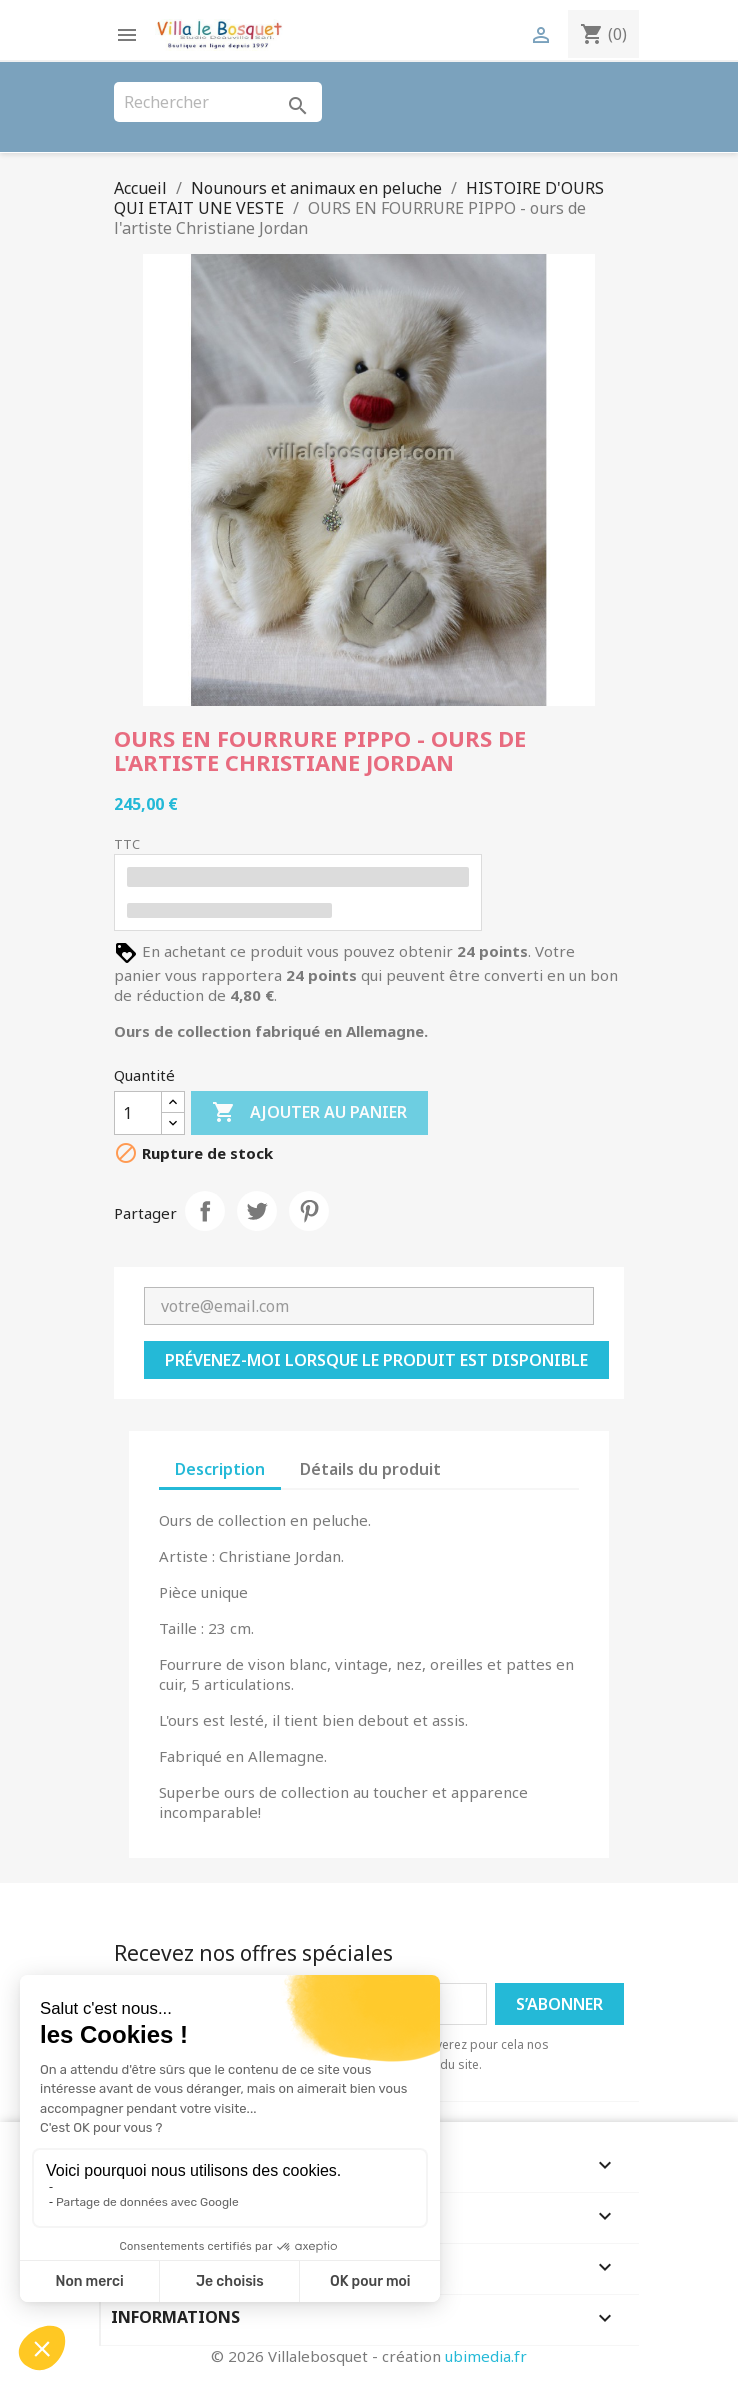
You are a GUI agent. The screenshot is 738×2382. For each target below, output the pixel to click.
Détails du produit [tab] (370, 1469)
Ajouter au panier (309, 1113)
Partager (205, 1211)
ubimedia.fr (486, 2356)
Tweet (257, 1211)
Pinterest (309, 1211)
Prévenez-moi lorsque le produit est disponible (376, 1360)
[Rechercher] (218, 102)
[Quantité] (138, 1113)
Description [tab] (220, 1469)
